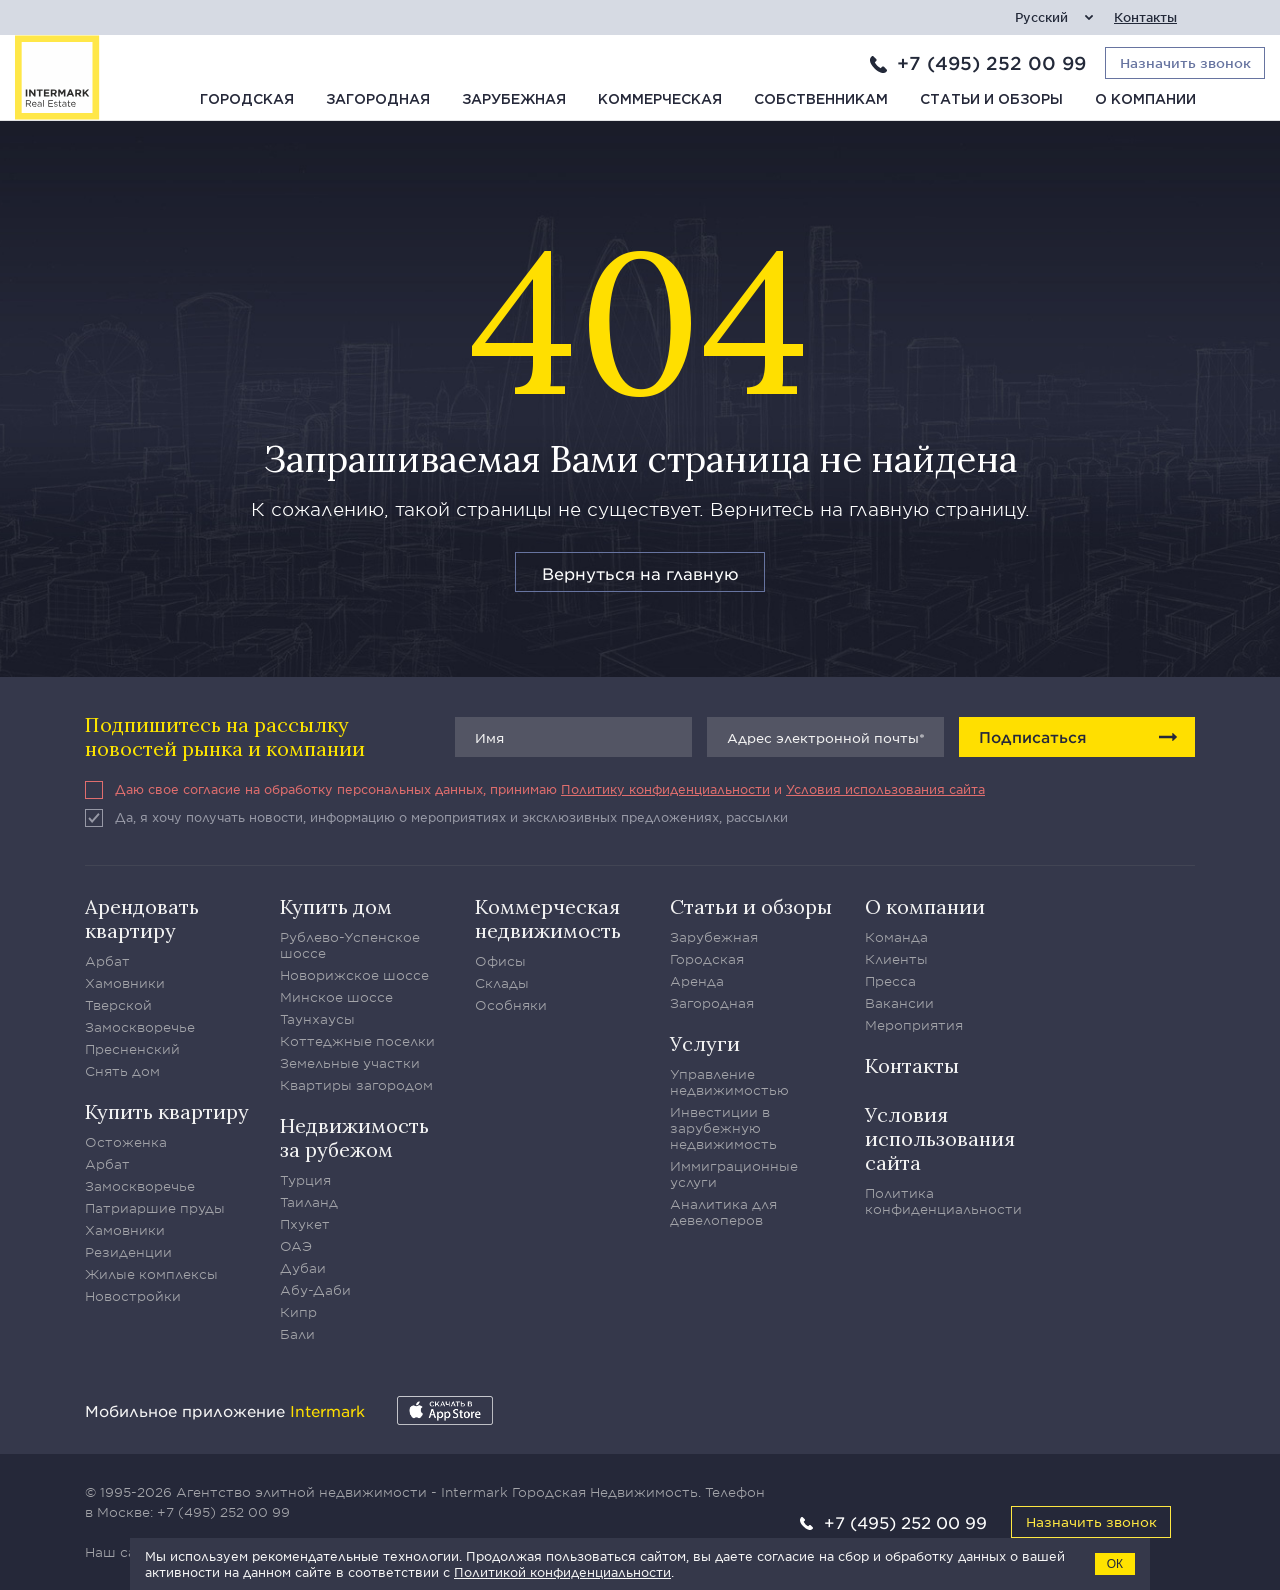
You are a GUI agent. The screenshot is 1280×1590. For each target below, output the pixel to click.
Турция (305, 1180)
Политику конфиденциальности (665, 789)
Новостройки (133, 1296)
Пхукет (305, 1224)
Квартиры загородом (356, 1085)
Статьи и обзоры (991, 100)
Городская (247, 100)
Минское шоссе (336, 997)
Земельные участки (350, 1063)
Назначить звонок (1091, 1521)
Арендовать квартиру (142, 918)
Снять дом (122, 1071)
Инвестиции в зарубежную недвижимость (723, 1128)
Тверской (118, 1005)
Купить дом (336, 906)
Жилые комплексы (151, 1274)
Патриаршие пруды (155, 1208)
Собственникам (821, 100)
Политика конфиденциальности (943, 1201)
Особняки (511, 1005)
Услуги (705, 1043)
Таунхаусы (317, 1019)
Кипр (298, 1312)
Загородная (378, 100)
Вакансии (899, 1003)
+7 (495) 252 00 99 (991, 63)
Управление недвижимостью (729, 1082)
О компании (1145, 100)
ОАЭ (296, 1246)
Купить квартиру (167, 1111)
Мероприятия (914, 1025)
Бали (297, 1334)
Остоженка (126, 1142)
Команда (896, 937)
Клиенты (896, 959)
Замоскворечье (140, 1027)
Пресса (890, 981)
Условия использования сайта (885, 789)
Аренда (697, 981)
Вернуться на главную (640, 573)
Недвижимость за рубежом (354, 1137)
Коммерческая (660, 100)
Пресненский (132, 1049)
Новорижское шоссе (354, 975)
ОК (1115, 1564)
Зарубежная (514, 100)
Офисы (500, 961)
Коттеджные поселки (357, 1041)
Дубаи (303, 1268)
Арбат (107, 961)
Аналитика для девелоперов (723, 1212)
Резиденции (128, 1252)
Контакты (1145, 17)
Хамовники (125, 983)
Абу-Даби (315, 1290)
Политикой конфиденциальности (562, 1572)
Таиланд (309, 1202)
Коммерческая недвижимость (548, 918)
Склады (502, 983)
